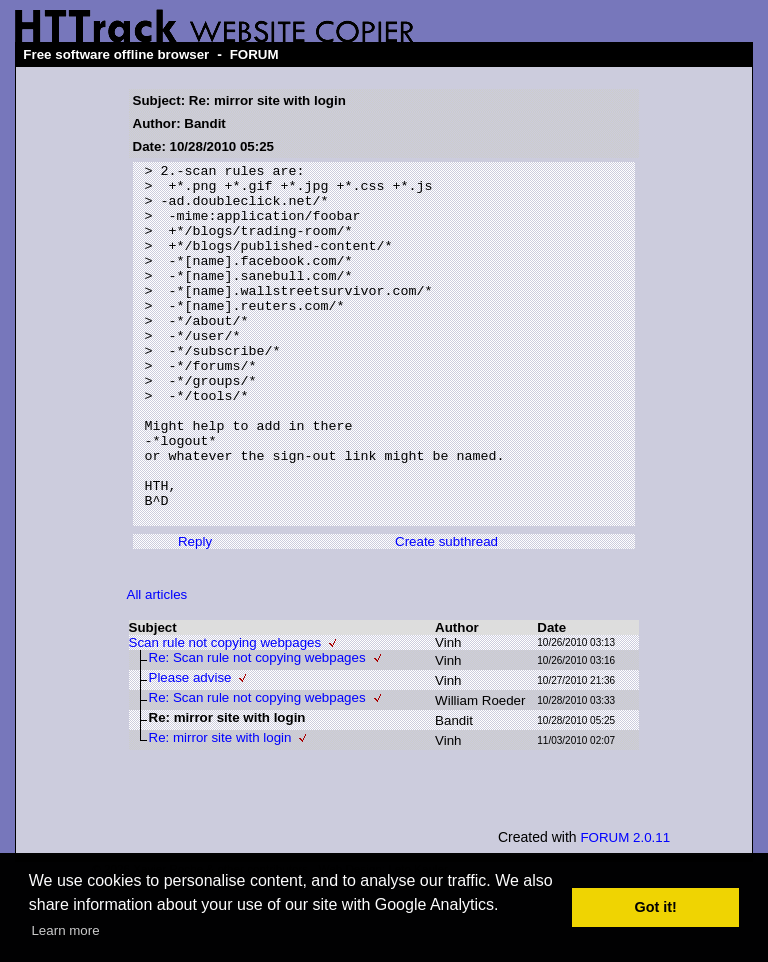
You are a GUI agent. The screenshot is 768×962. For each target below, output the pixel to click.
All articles (157, 666)
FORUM (254, 54)
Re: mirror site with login (220, 809)
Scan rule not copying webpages (225, 714)
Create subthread (446, 613)
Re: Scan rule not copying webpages (257, 729)
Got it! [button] (656, 907)
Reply (195, 613)
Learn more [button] (65, 930)
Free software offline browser (116, 54)
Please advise (190, 749)
